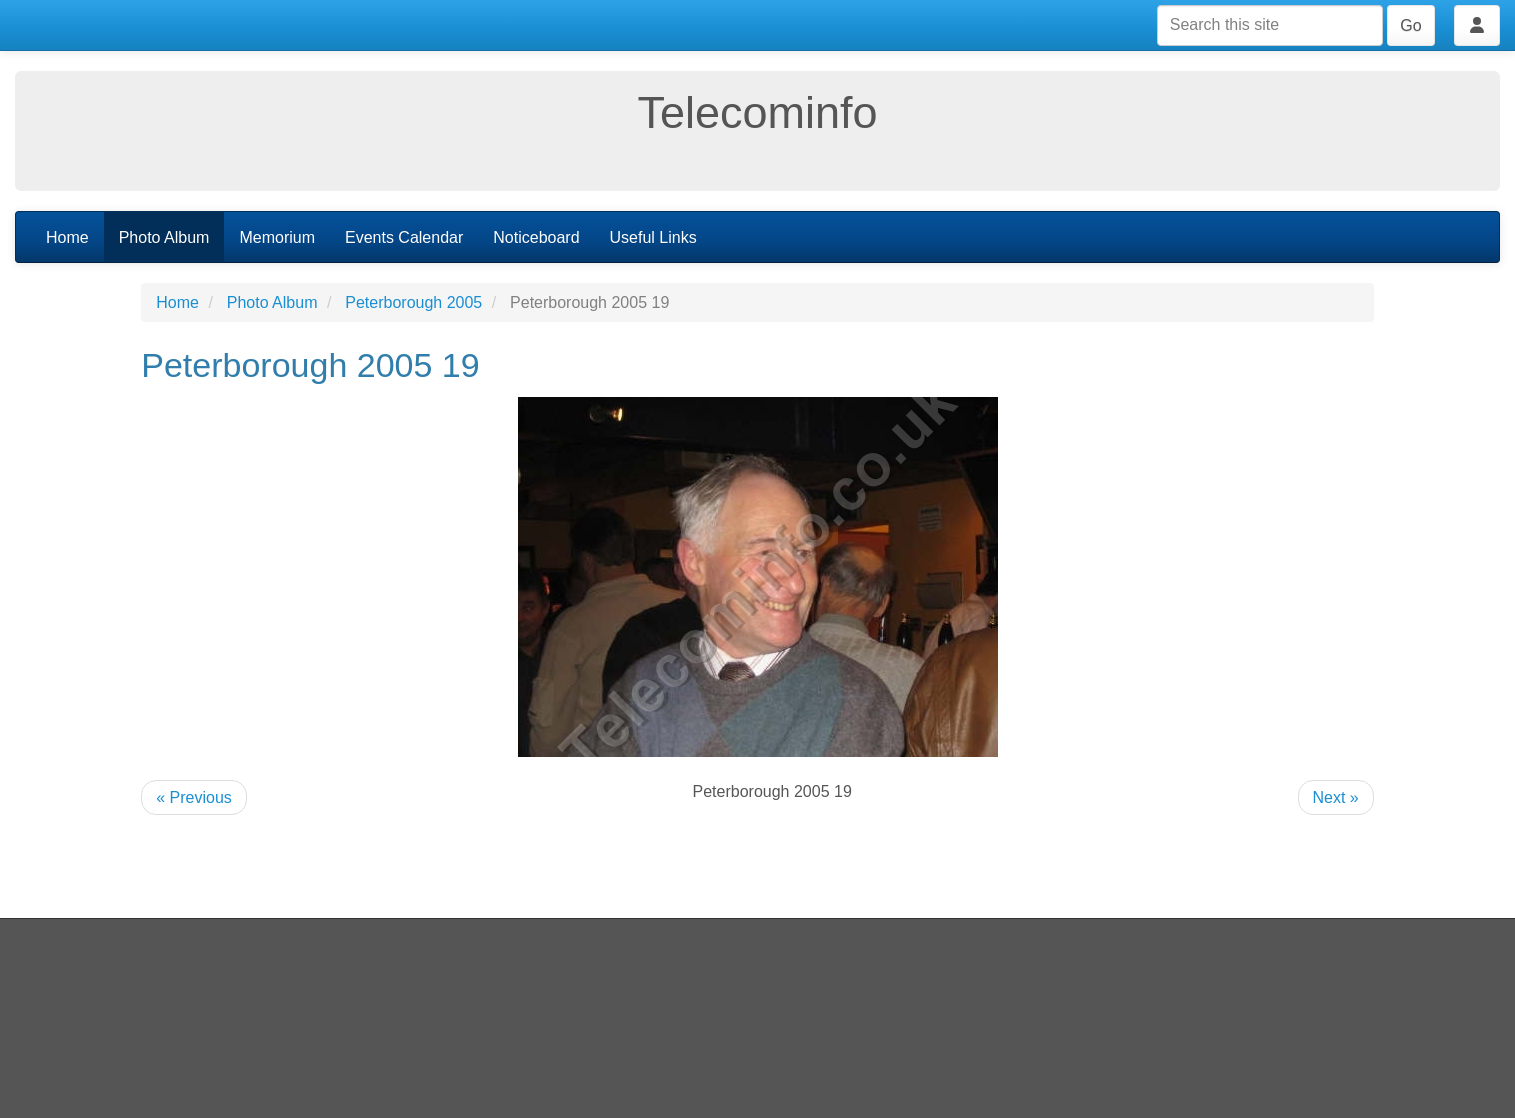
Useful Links (653, 237)
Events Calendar (404, 237)
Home (67, 237)
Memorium (277, 237)
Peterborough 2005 (413, 302)
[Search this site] (1270, 25)
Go (1410, 25)
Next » (1336, 797)
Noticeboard (536, 237)
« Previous (194, 797)
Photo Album (164, 237)
